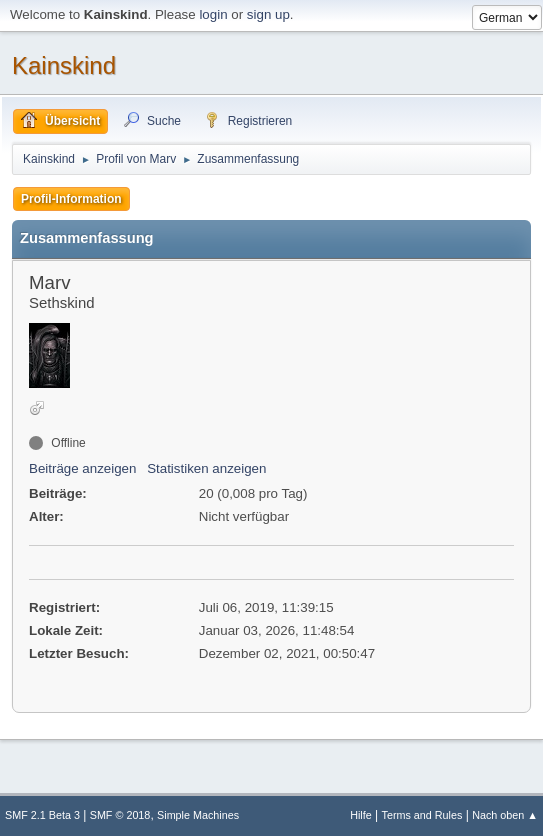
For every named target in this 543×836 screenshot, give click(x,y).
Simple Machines (198, 815)
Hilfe (361, 815)
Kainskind (64, 65)
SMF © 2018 (120, 815)
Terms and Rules (422, 815)
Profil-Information (71, 199)
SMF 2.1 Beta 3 (42, 815)
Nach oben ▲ (505, 815)
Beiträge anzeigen (82, 468)
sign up (268, 14)
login (213, 14)
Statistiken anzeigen (206, 468)
